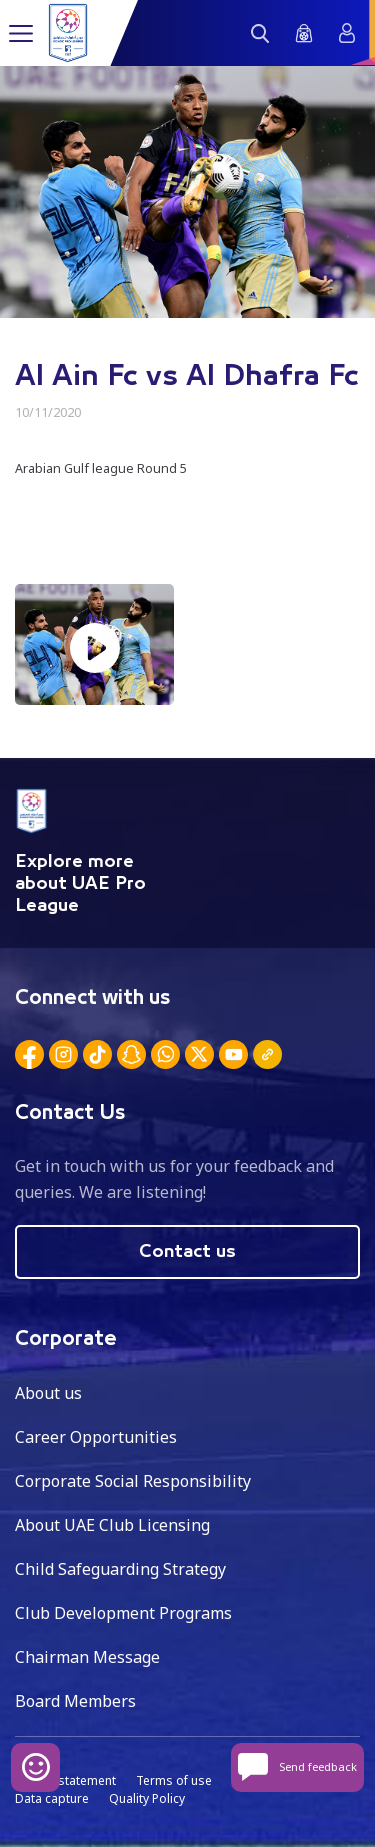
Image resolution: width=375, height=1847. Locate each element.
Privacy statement (65, 1780)
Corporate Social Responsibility (133, 1481)
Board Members (75, 1701)
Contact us (187, 1252)
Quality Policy (147, 1798)
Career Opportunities (96, 1437)
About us (48, 1393)
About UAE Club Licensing (112, 1525)
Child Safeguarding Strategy (120, 1569)
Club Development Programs (123, 1613)
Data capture (52, 1798)
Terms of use (174, 1780)
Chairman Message (87, 1657)
